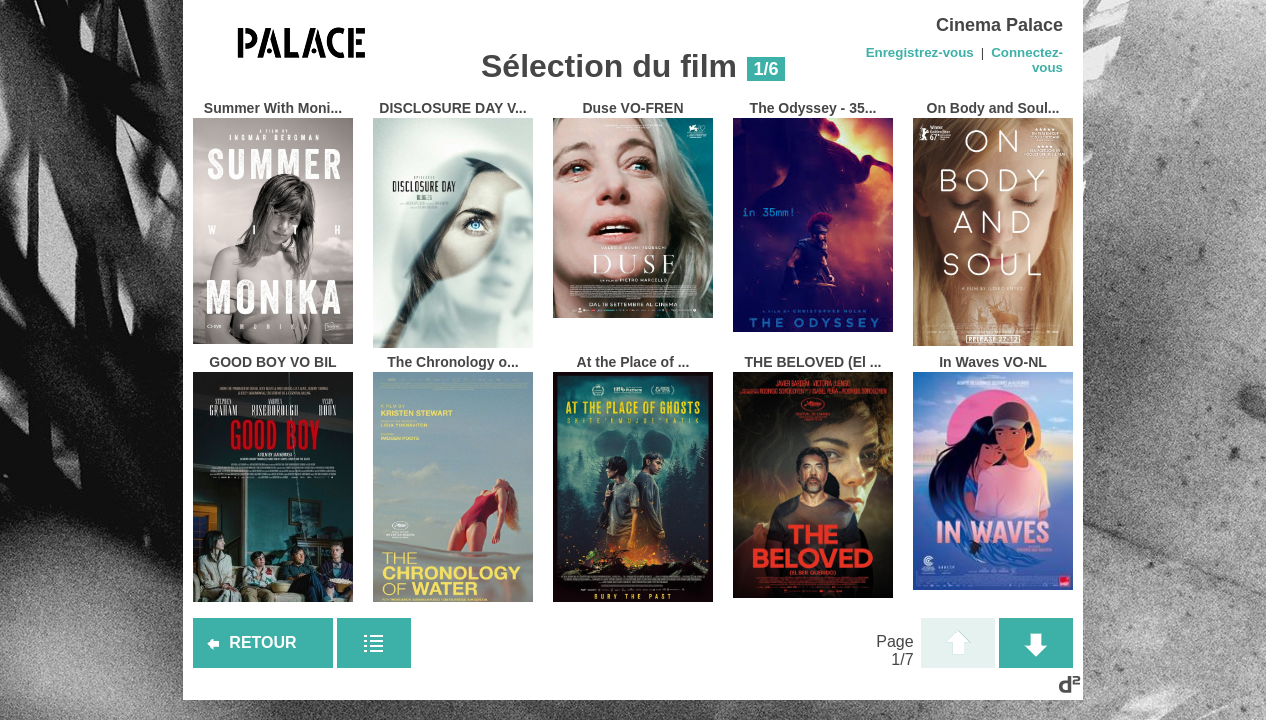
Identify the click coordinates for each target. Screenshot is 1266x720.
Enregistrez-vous (920, 52)
